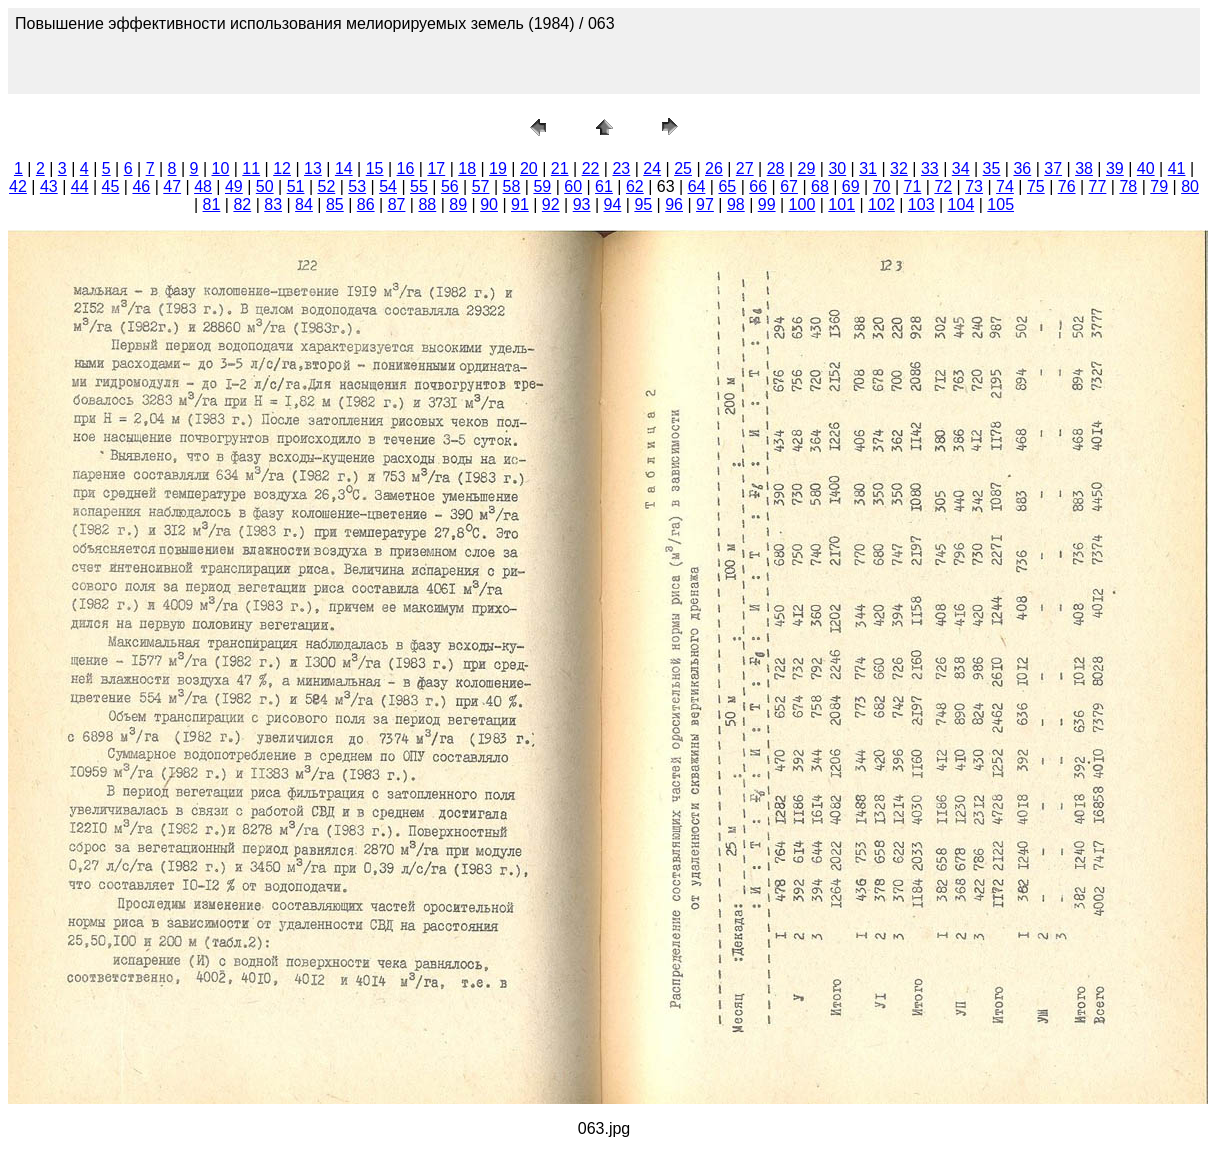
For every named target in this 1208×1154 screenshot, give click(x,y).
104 (961, 204)
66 (758, 186)
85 (335, 204)
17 (436, 168)
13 (313, 168)
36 (1022, 168)
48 (203, 186)
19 (498, 168)
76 (1067, 186)
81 (212, 204)
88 (427, 204)
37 (1053, 168)
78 (1128, 186)
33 (930, 168)
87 (397, 204)
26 (714, 168)
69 (851, 186)
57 (481, 186)
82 (242, 204)
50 (265, 186)
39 (1115, 168)
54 (388, 186)
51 (296, 186)
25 (683, 168)
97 (705, 204)
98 (736, 204)
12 (282, 168)
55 (419, 186)
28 (776, 168)
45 (111, 186)
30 (837, 168)
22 (591, 168)
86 (366, 204)
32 (899, 168)
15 (375, 168)
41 (1177, 168)
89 (458, 204)
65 (727, 186)
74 (1005, 186)
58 (512, 186)
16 (406, 168)
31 (868, 168)
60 (573, 186)
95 (643, 204)
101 (841, 204)
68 (820, 186)
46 (141, 186)
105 (1000, 204)
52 (327, 186)
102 (881, 204)
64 (697, 186)
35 (992, 168)
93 (582, 204)
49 (234, 186)
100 (802, 204)
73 (974, 186)
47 (172, 186)
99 (767, 204)
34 (961, 168)
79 (1159, 186)
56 (450, 186)
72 (943, 186)
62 (635, 186)
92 (551, 204)
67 (789, 186)
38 (1084, 168)
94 (613, 204)
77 (1098, 186)
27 (745, 168)
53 (357, 186)
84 (304, 204)
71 (913, 186)
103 (921, 204)
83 (273, 204)
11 (251, 168)
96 (674, 204)
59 (542, 186)
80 (1190, 186)
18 (467, 168)
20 (529, 168)
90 (489, 204)
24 (652, 168)
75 (1036, 186)
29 (807, 168)
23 (621, 168)
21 (560, 168)
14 (344, 168)
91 (520, 204)
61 (604, 186)
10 (221, 168)
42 (18, 186)
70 (882, 186)
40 (1146, 168)
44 (80, 186)
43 (49, 186)
